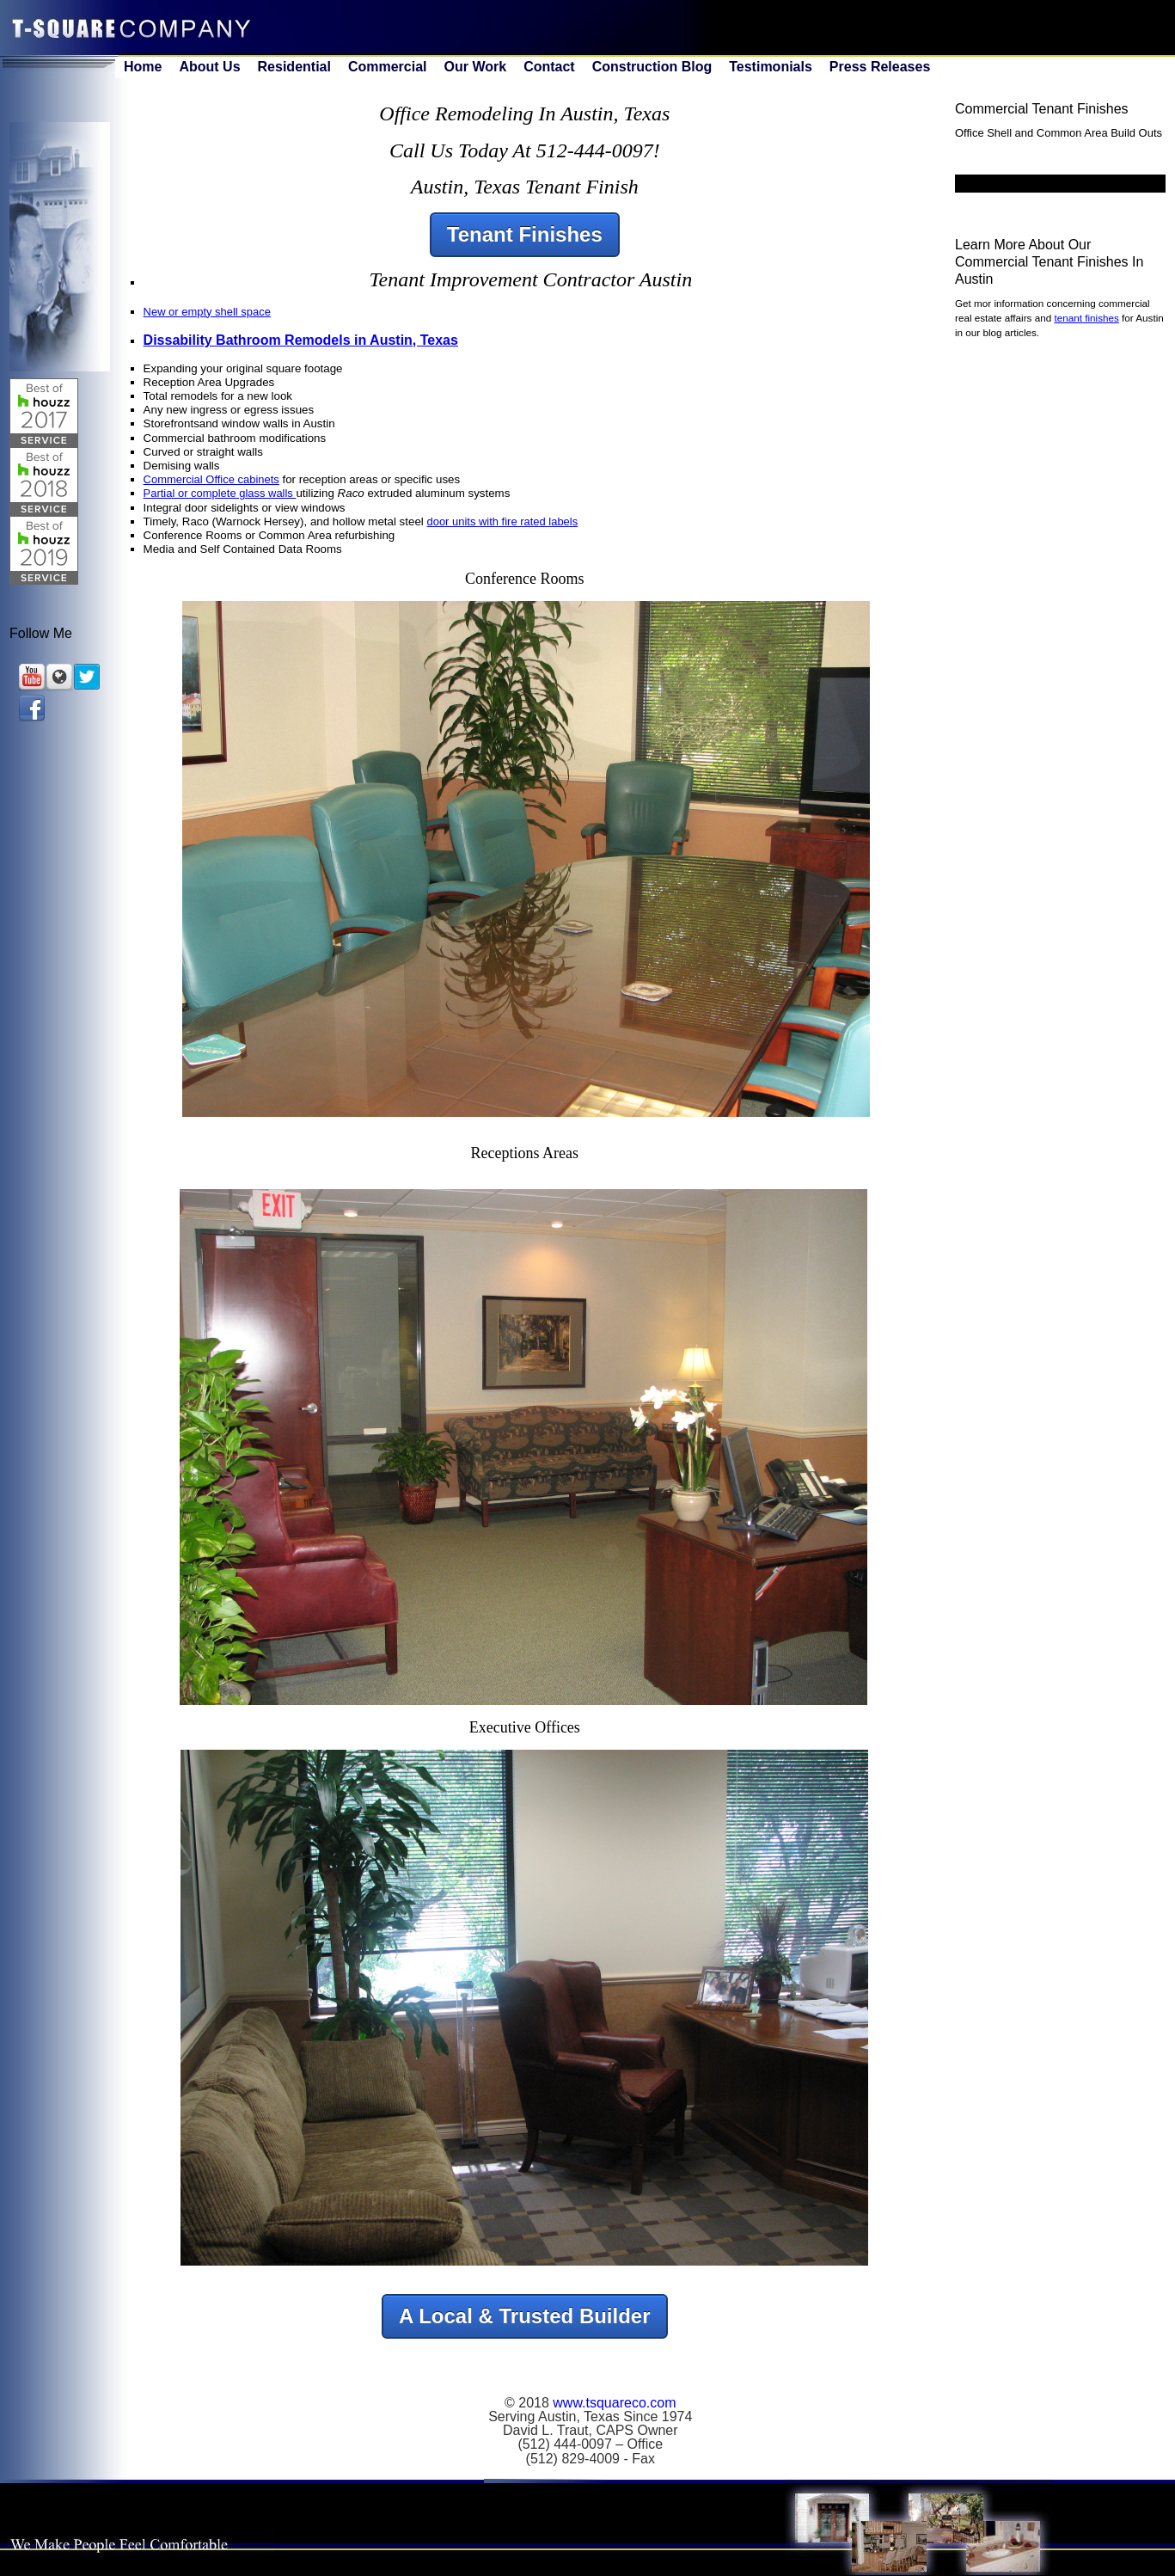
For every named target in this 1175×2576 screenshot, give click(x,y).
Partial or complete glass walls (220, 493)
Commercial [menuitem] (387, 66)
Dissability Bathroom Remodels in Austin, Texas (301, 340)
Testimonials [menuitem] (770, 66)
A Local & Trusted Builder (525, 2316)
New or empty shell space (207, 311)
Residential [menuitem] (294, 66)
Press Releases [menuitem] (879, 66)
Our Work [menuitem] (475, 66)
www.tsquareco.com (614, 2402)
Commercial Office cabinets (211, 479)
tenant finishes (1086, 317)
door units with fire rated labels (502, 521)
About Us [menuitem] (209, 66)
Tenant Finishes (525, 234)
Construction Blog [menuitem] (652, 66)
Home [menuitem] (143, 66)
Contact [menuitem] (549, 66)
